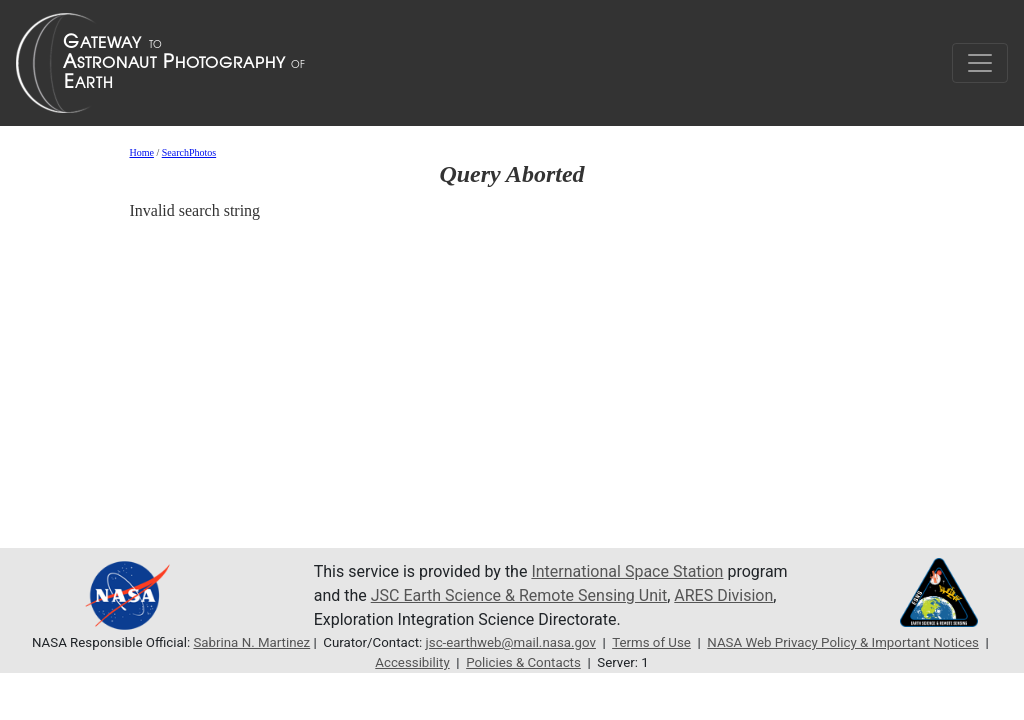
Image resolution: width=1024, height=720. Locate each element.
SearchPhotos (189, 152)
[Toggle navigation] (980, 63)
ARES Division (723, 595)
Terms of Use (651, 642)
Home (141, 152)
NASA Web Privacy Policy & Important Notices (843, 642)
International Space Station (627, 571)
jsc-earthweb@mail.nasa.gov (511, 642)
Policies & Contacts (523, 662)
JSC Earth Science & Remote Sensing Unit (519, 595)
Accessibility (412, 662)
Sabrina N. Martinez (251, 642)
